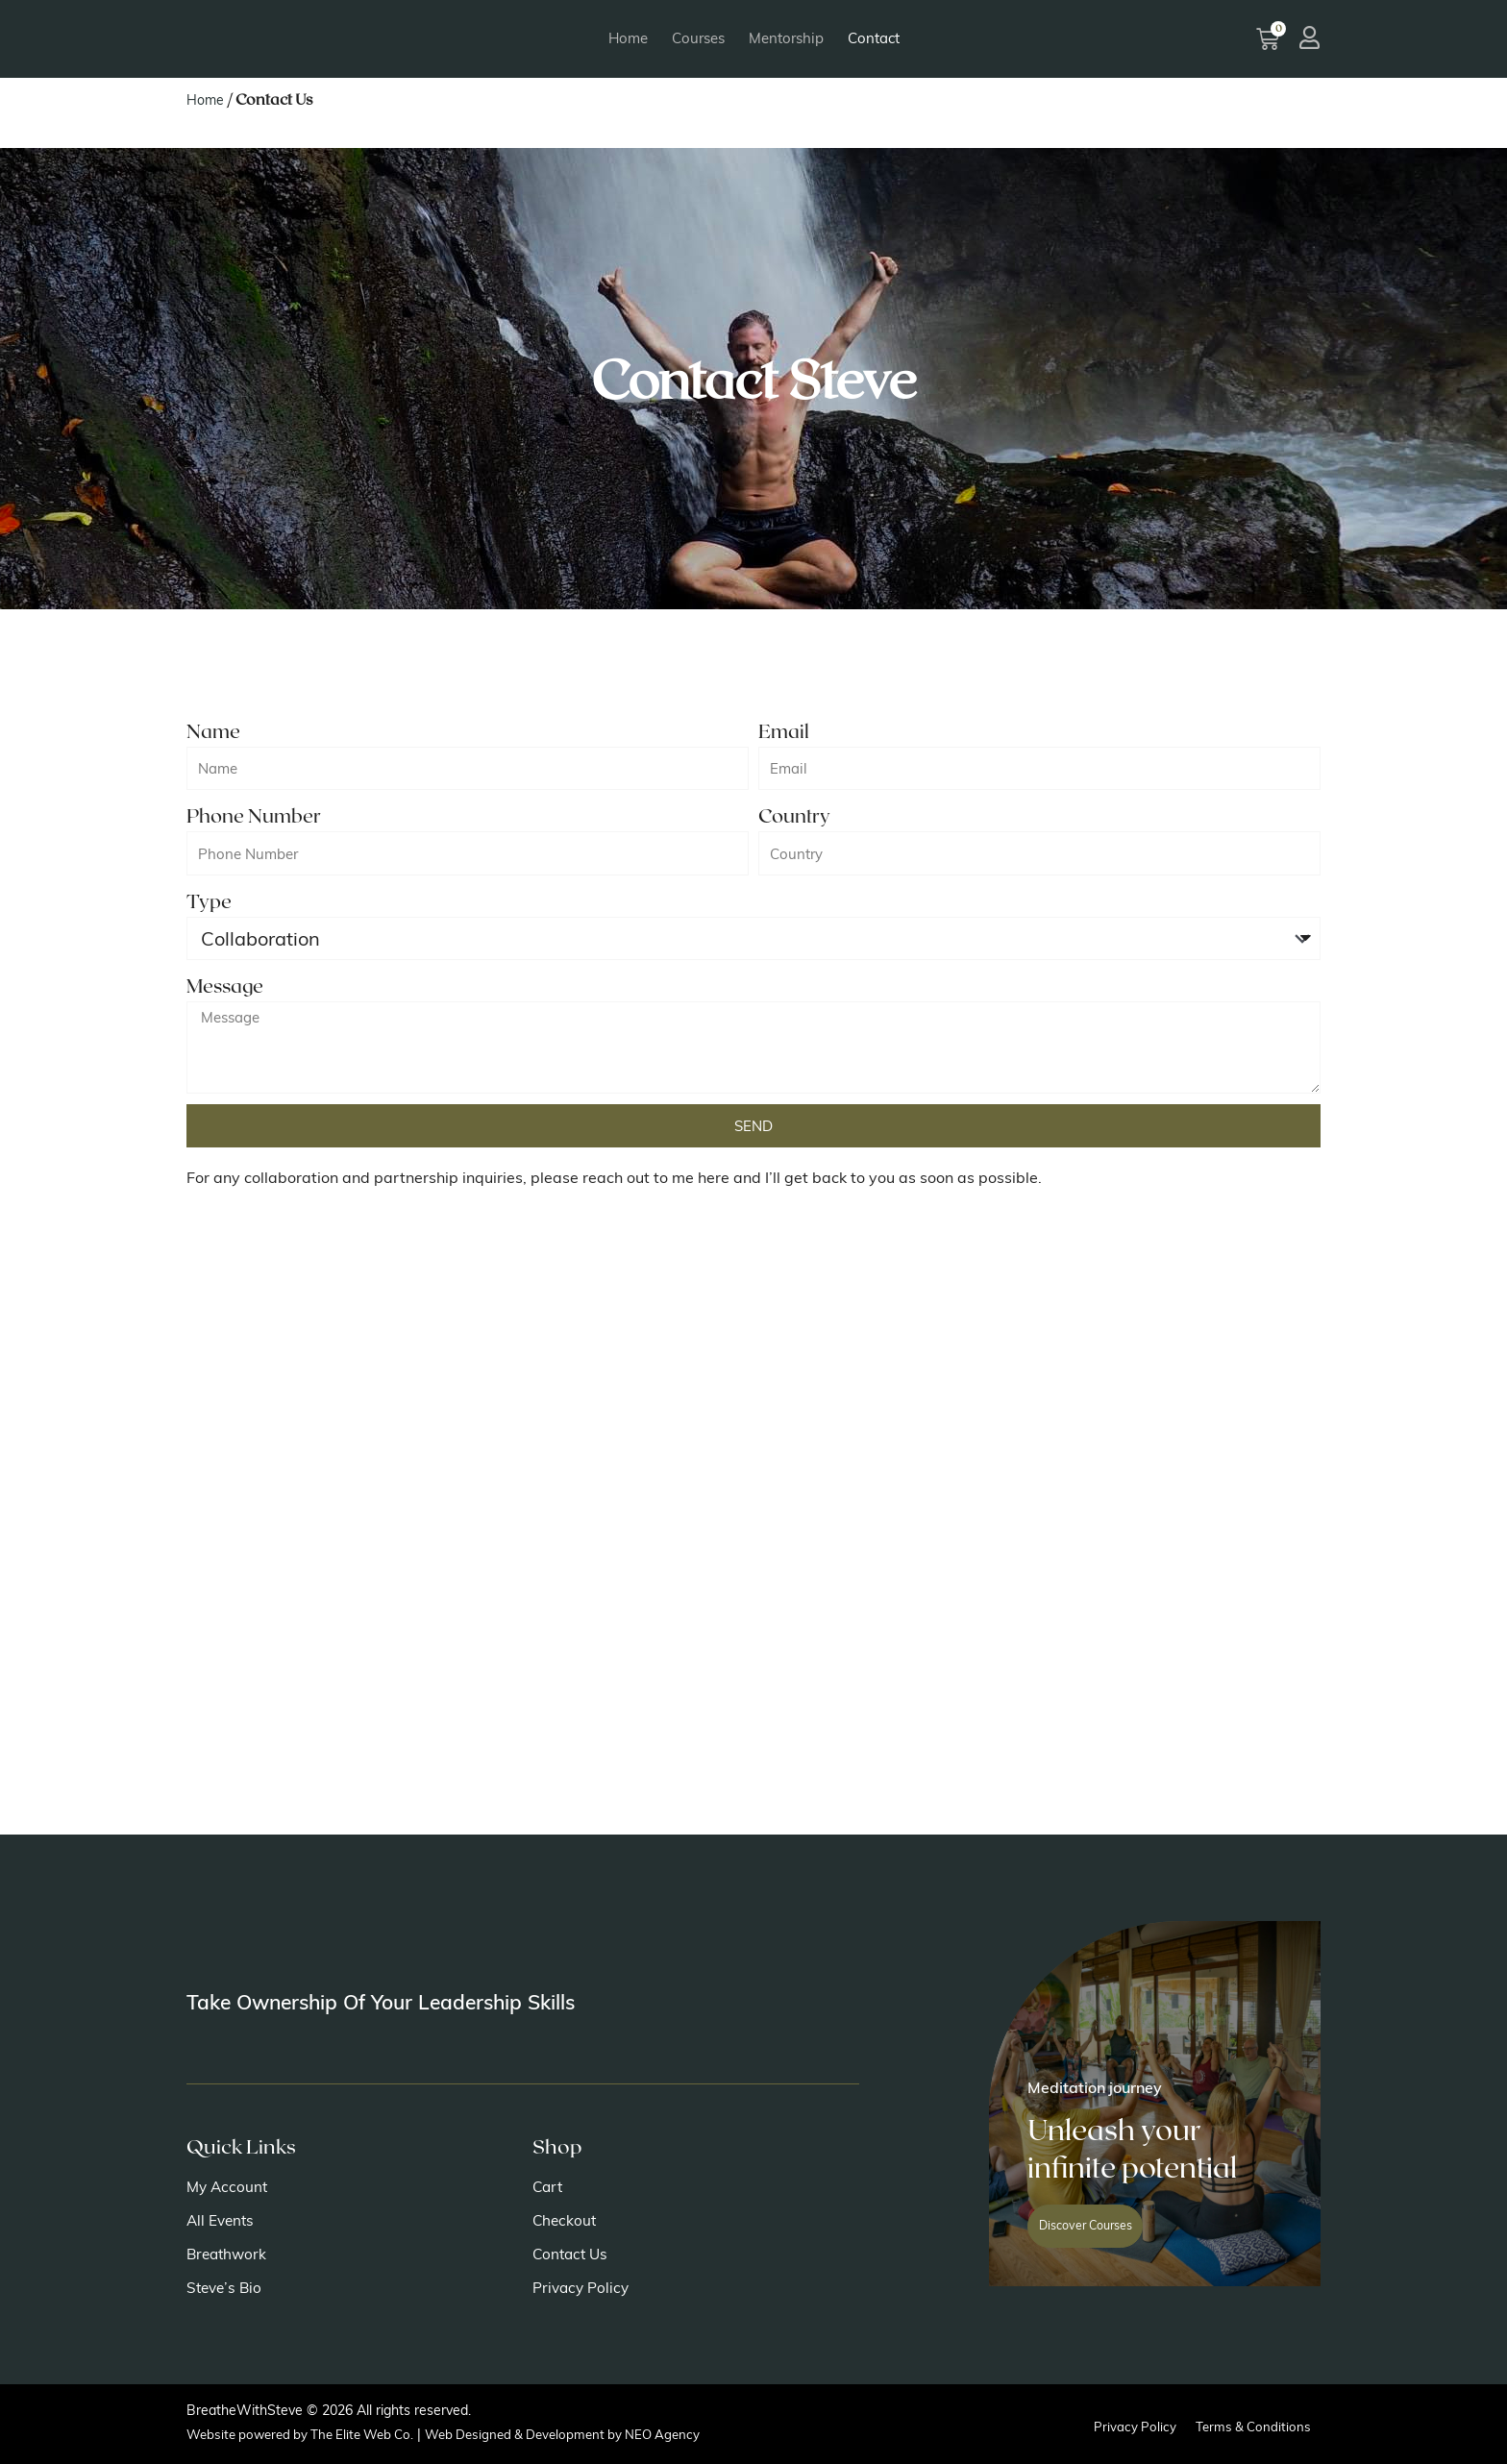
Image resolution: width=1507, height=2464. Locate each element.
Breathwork (228, 2254)
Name (213, 730)
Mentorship (786, 38)
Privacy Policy (582, 2288)
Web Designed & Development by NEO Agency (585, 2434)
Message (224, 985)
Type (209, 900)
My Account (228, 2187)
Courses (698, 38)
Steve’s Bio (226, 2288)
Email (783, 730)
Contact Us (572, 2254)
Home (628, 38)
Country (794, 814)
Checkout (565, 2220)
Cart (548, 2187)
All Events (222, 2220)
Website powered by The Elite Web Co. (308, 2434)
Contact (874, 38)
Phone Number (253, 814)
